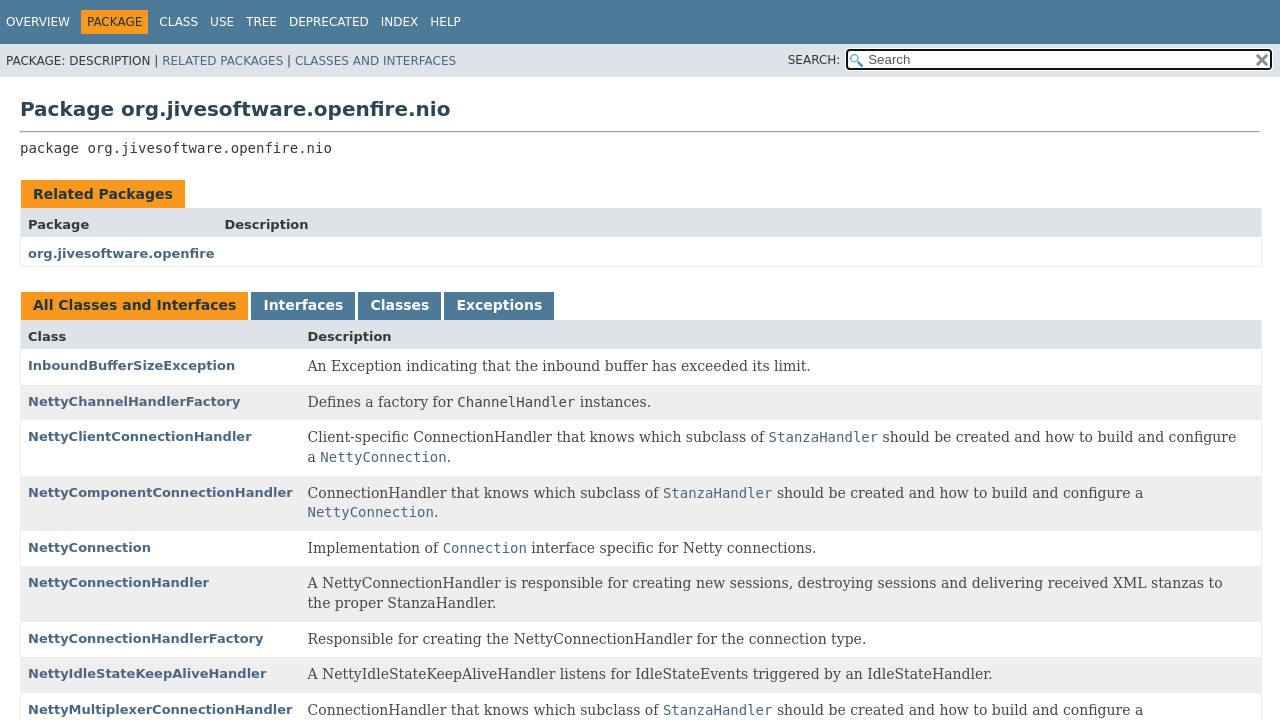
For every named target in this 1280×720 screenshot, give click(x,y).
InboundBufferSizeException (131, 365)
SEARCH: (814, 60)
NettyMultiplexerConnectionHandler (160, 709)
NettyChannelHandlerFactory (134, 401)
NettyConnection (89, 547)
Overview (38, 22)
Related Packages (222, 61)
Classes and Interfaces (375, 61)
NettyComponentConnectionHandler (160, 492)
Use (222, 22)
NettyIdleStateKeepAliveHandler (147, 673)
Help (445, 22)
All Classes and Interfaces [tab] (134, 305)
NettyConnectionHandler (118, 582)
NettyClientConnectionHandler (140, 436)
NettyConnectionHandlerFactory (146, 638)
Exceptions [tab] (499, 305)
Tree (261, 22)
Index (400, 22)
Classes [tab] (399, 305)
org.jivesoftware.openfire (121, 253)
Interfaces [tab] (303, 305)
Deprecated (329, 22)
